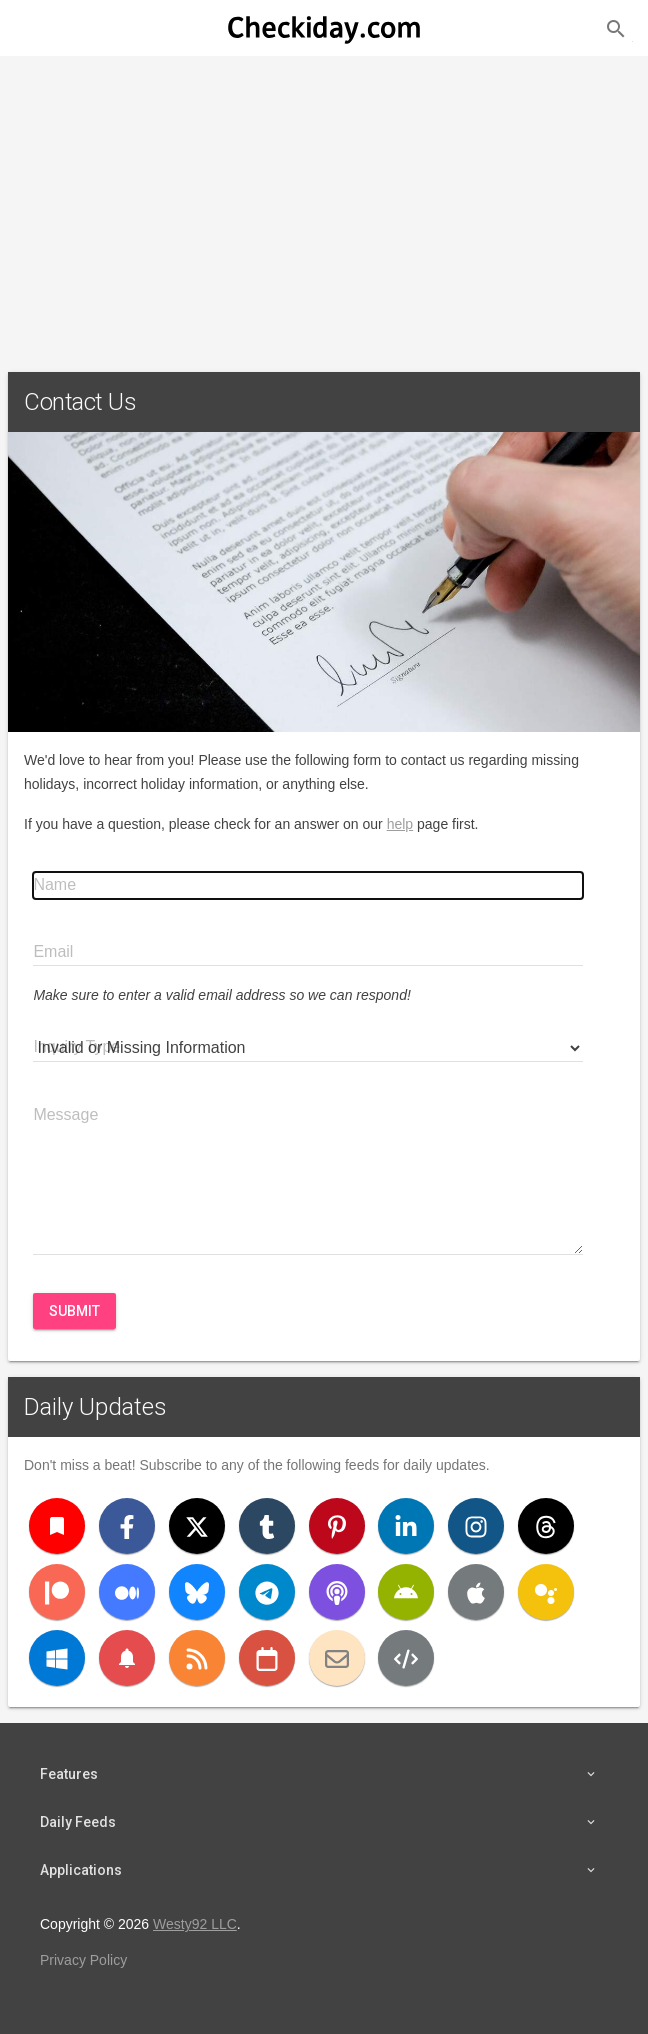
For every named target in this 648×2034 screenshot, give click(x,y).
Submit (74, 1311)
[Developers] (406, 1658)
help (400, 824)
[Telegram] (267, 1592)
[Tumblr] (267, 1526)
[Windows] (57, 1658)
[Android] (406, 1592)
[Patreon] (57, 1592)
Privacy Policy (83, 1960)
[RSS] (197, 1658)
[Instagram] (476, 1526)
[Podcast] (337, 1592)
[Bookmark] (57, 1526)
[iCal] (267, 1658)
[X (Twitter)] (197, 1526)
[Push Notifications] (127, 1658)
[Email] (337, 1658)
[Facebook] (127, 1526)
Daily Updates (95, 1407)
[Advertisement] (324, 206)
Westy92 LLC (195, 1924)
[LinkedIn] (406, 1526)
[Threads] (546, 1526)
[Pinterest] (337, 1526)
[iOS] (476, 1592)
